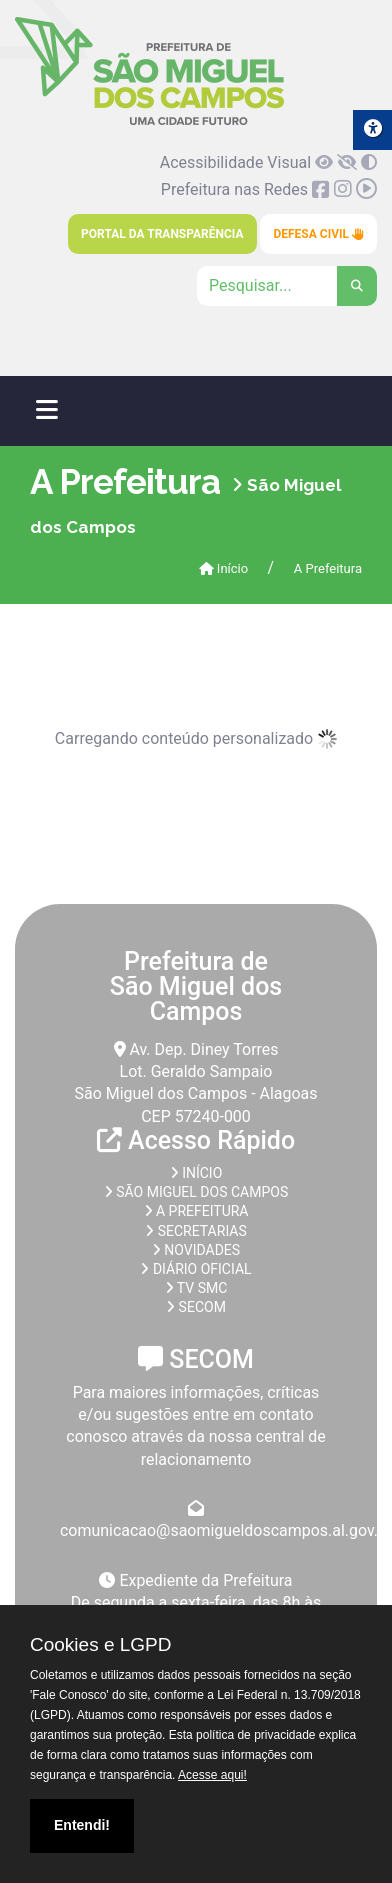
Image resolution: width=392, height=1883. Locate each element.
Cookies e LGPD (101, 1645)
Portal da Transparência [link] (162, 234)
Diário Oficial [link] (195, 1269)
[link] (149, 121)
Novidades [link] (196, 1250)
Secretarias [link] (196, 1231)
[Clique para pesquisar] (287, 286)
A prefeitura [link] (196, 1211)
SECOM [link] (196, 1307)
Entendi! (82, 1825)
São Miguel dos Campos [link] (196, 1192)
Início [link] (224, 568)
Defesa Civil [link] (318, 234)
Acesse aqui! (212, 1775)
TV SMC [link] (196, 1288)
